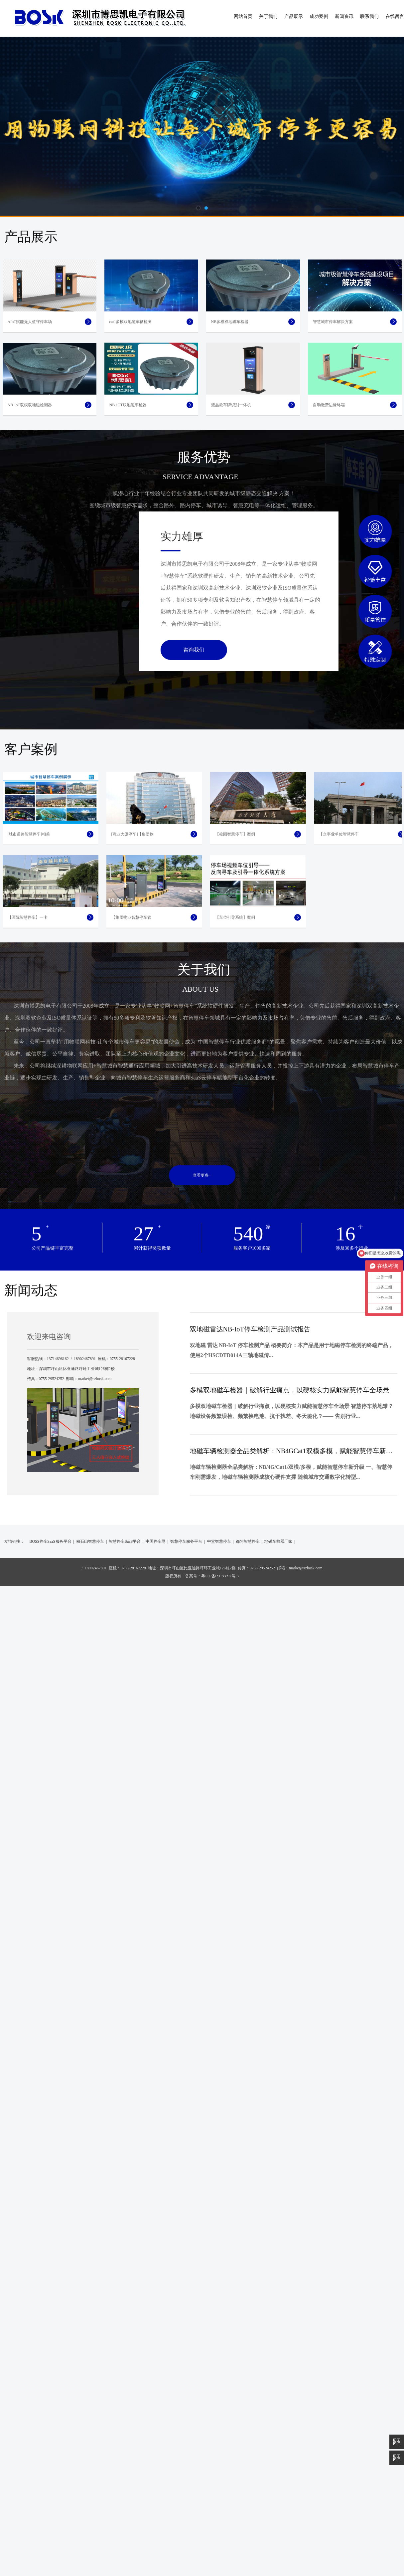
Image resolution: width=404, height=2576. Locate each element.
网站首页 (243, 16)
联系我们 (369, 16)
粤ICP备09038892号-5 (220, 1825)
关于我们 (268, 16)
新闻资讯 (344, 16)
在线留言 (394, 16)
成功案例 (319, 16)
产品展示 (293, 16)
